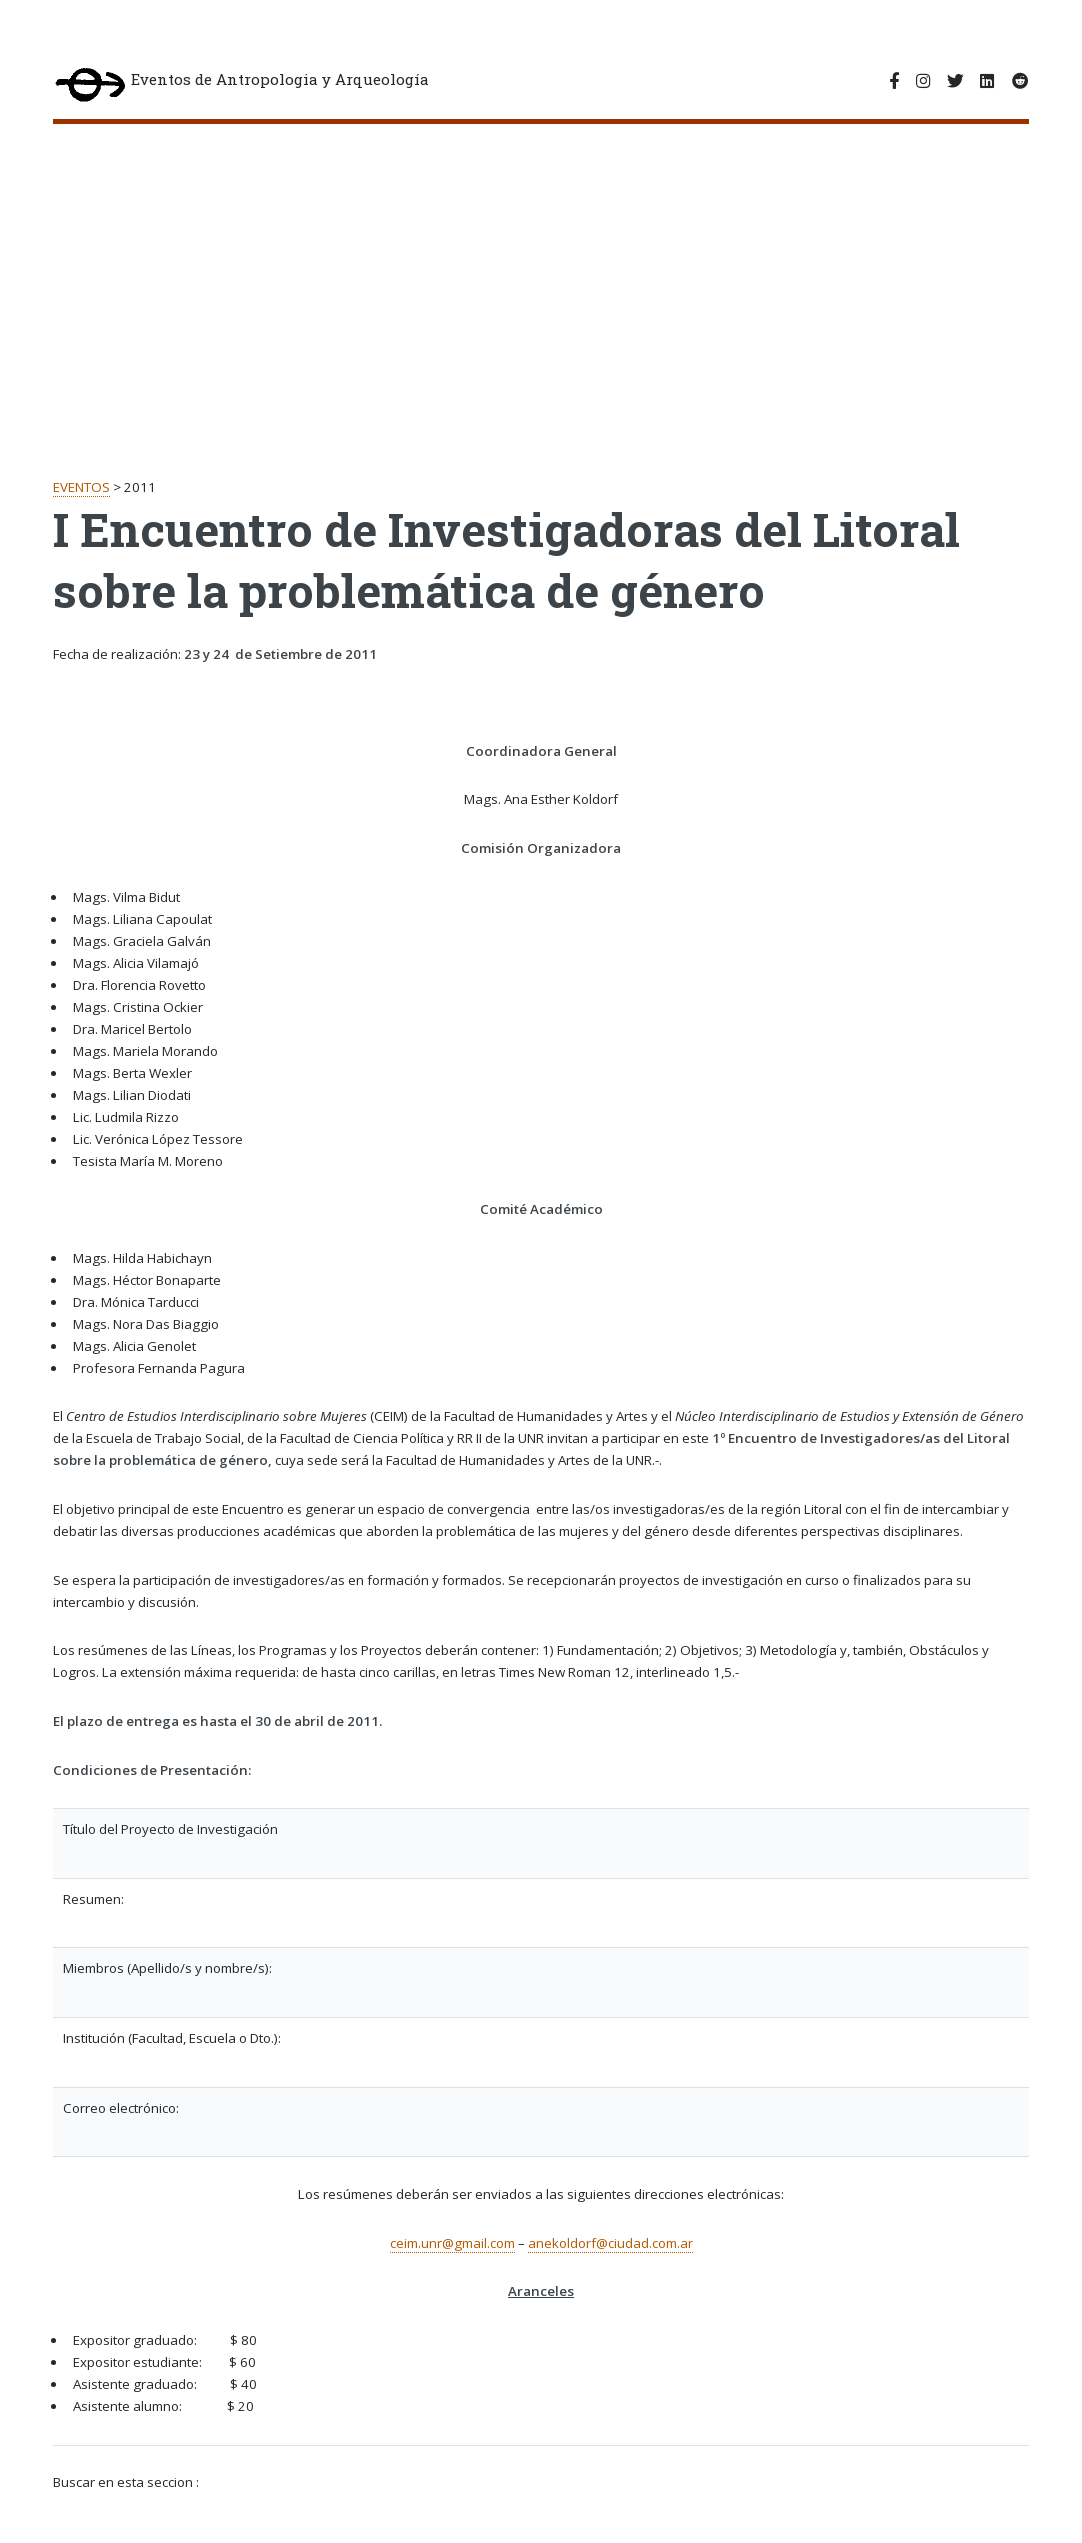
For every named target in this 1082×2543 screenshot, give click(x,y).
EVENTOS (81, 487)
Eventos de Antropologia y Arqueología (241, 86)
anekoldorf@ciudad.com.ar (610, 2243)
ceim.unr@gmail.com (452, 2243)
